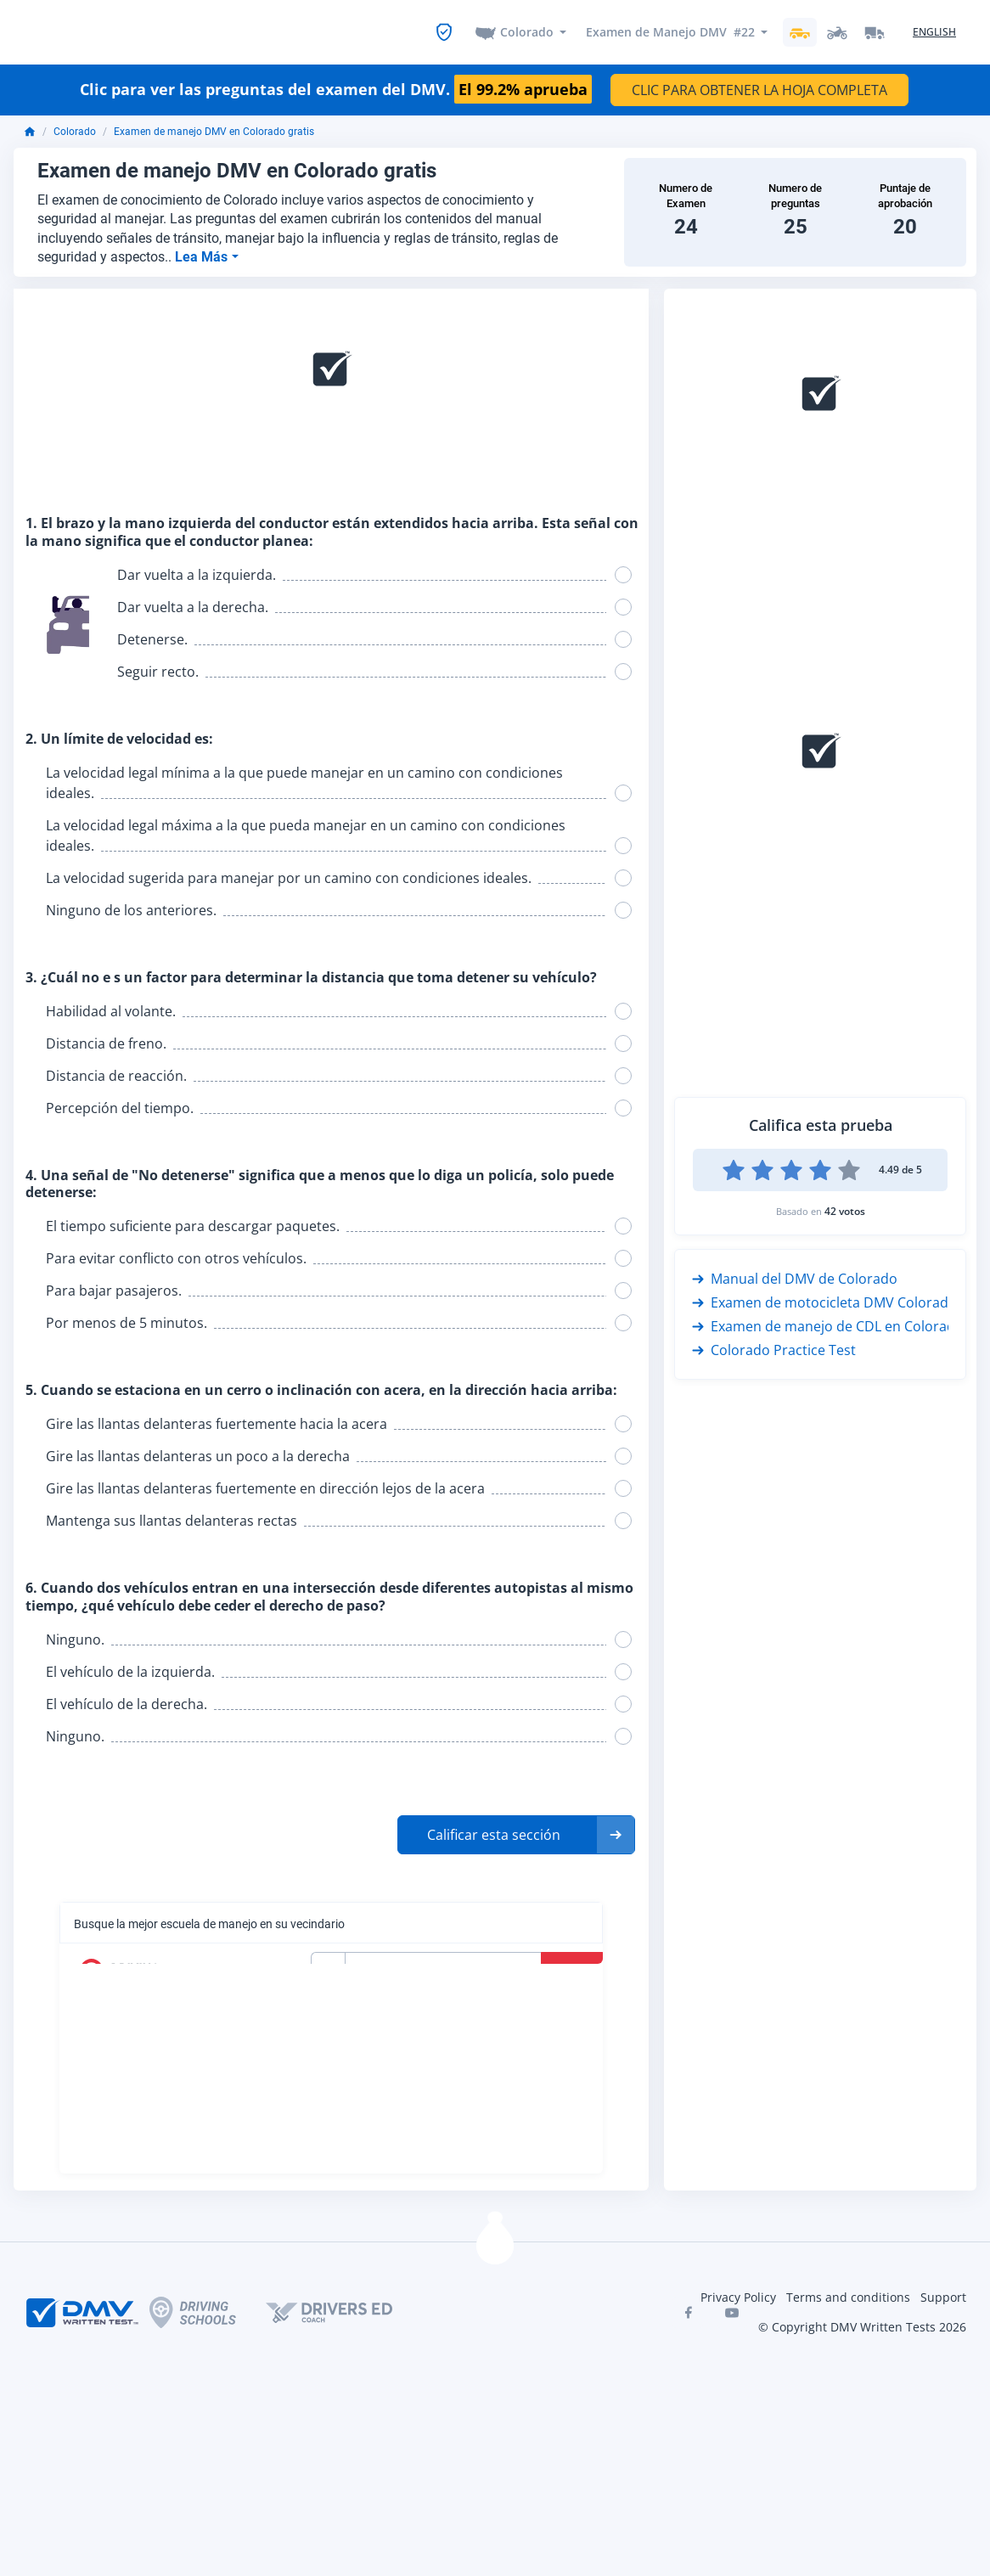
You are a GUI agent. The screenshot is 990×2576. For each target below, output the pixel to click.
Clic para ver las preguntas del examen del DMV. (336, 88)
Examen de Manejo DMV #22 (670, 31)
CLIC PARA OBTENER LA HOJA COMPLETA (759, 88)
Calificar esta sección (493, 1832)
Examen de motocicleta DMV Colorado (824, 1301)
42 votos (844, 1209)
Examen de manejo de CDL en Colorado (828, 1324)
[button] (516, 1832)
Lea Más (203, 254)
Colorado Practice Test (774, 1348)
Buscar (574, 1968)
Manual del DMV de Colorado (794, 1277)
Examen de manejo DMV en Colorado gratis (214, 130)
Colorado (527, 31)
